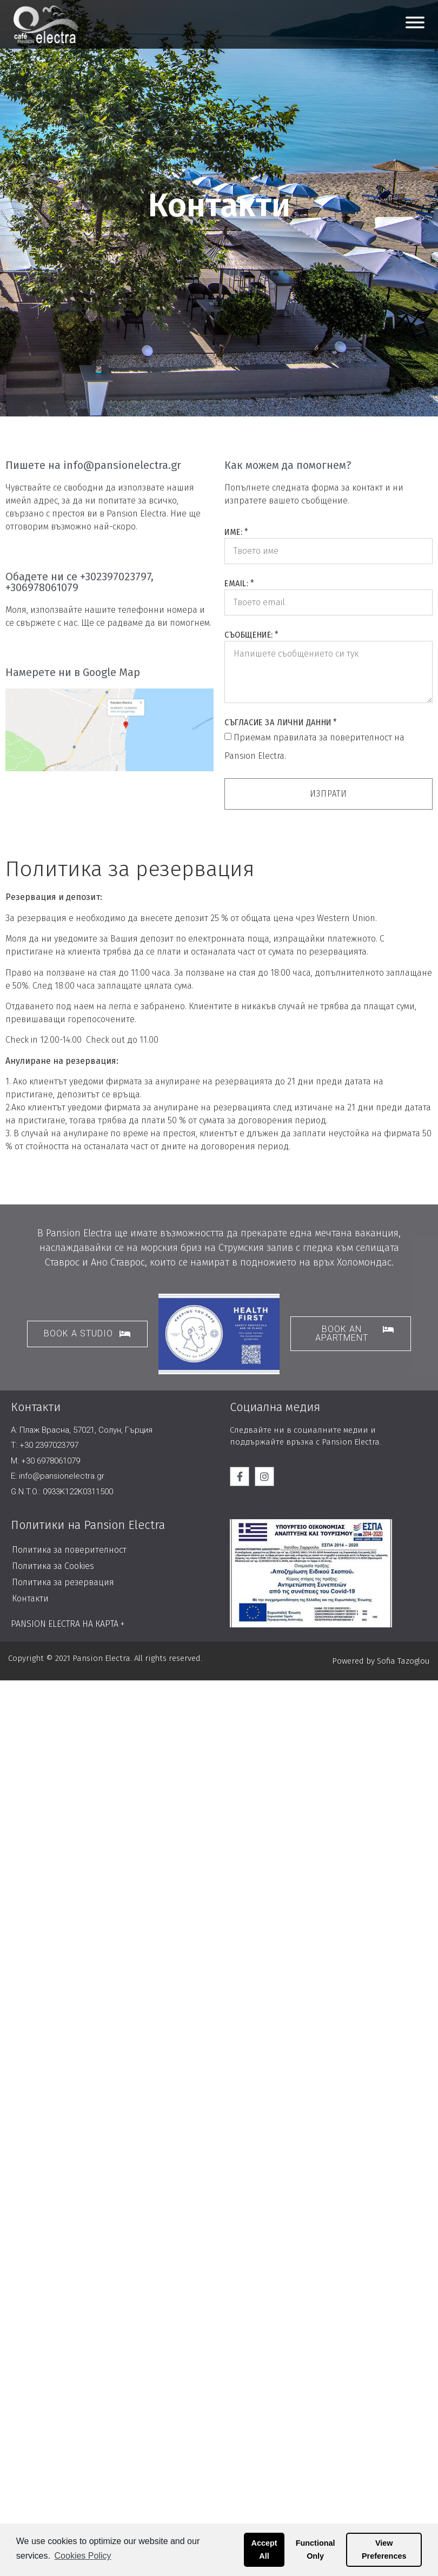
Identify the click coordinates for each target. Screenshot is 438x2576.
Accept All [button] (264, 2549)
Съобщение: (248, 635)
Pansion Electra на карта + (67, 1624)
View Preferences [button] (384, 2549)
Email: (236, 583)
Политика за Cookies (53, 1566)
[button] (87, 1334)
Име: (233, 532)
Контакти (30, 1598)
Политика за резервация (63, 1582)
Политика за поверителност (69, 1550)
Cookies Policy (83, 2555)
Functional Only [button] (315, 2549)
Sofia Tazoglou (403, 1661)
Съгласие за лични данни (277, 722)
